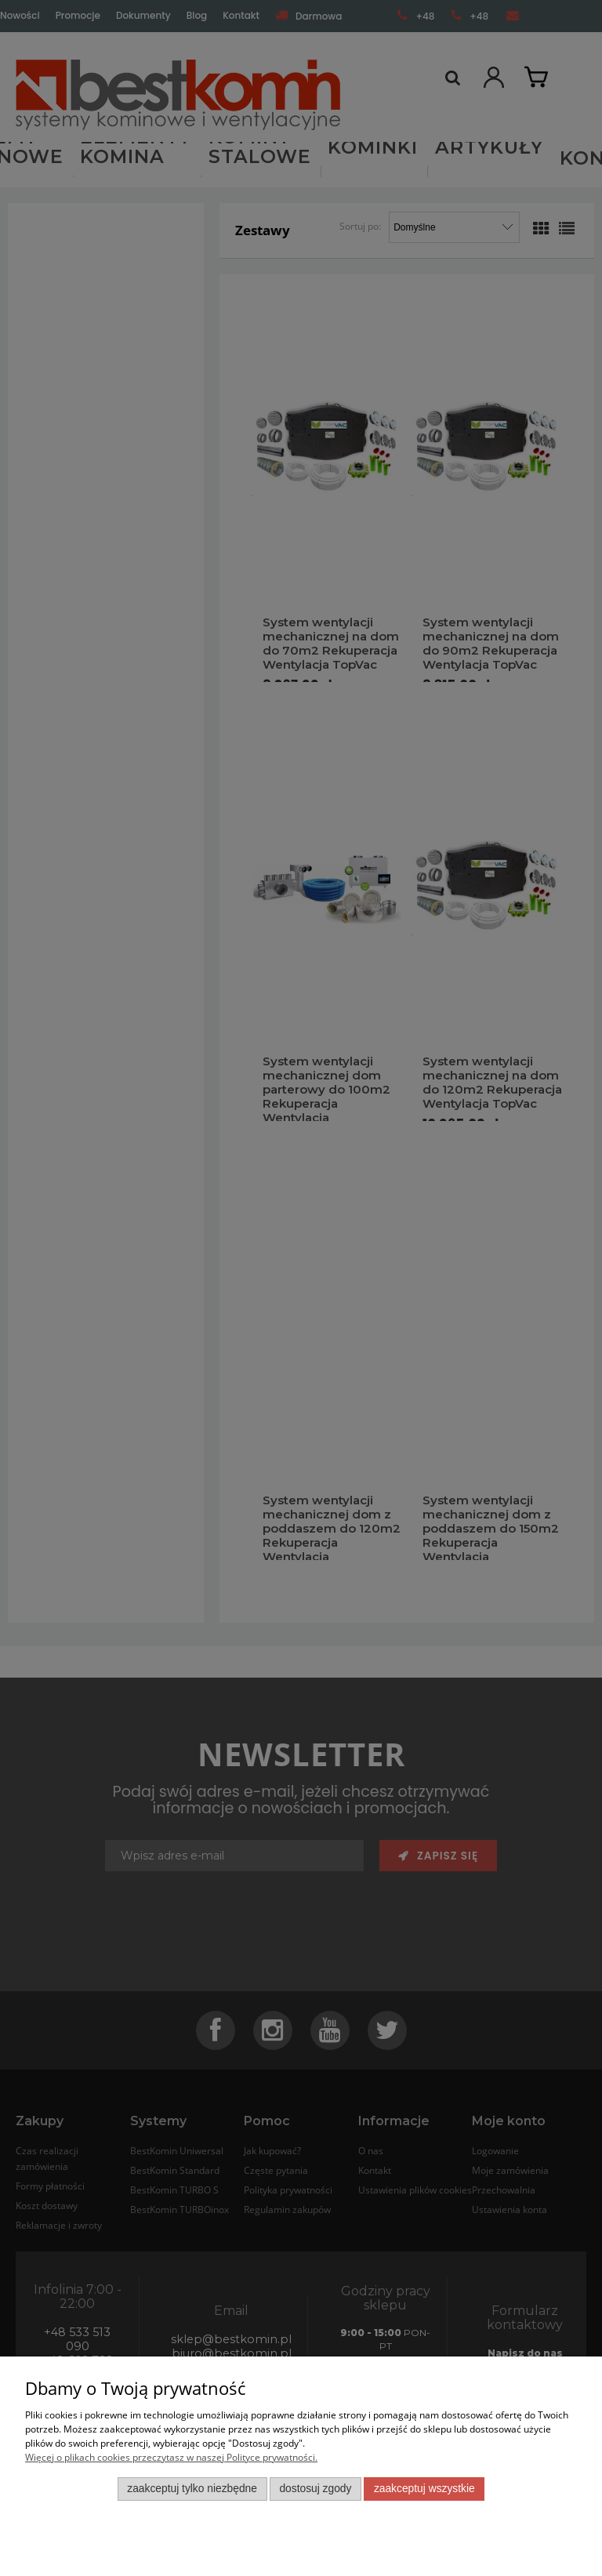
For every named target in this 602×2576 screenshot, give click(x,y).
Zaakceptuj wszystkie (424, 2488)
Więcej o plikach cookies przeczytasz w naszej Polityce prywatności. (171, 2457)
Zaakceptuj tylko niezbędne (192, 2488)
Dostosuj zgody (315, 2488)
